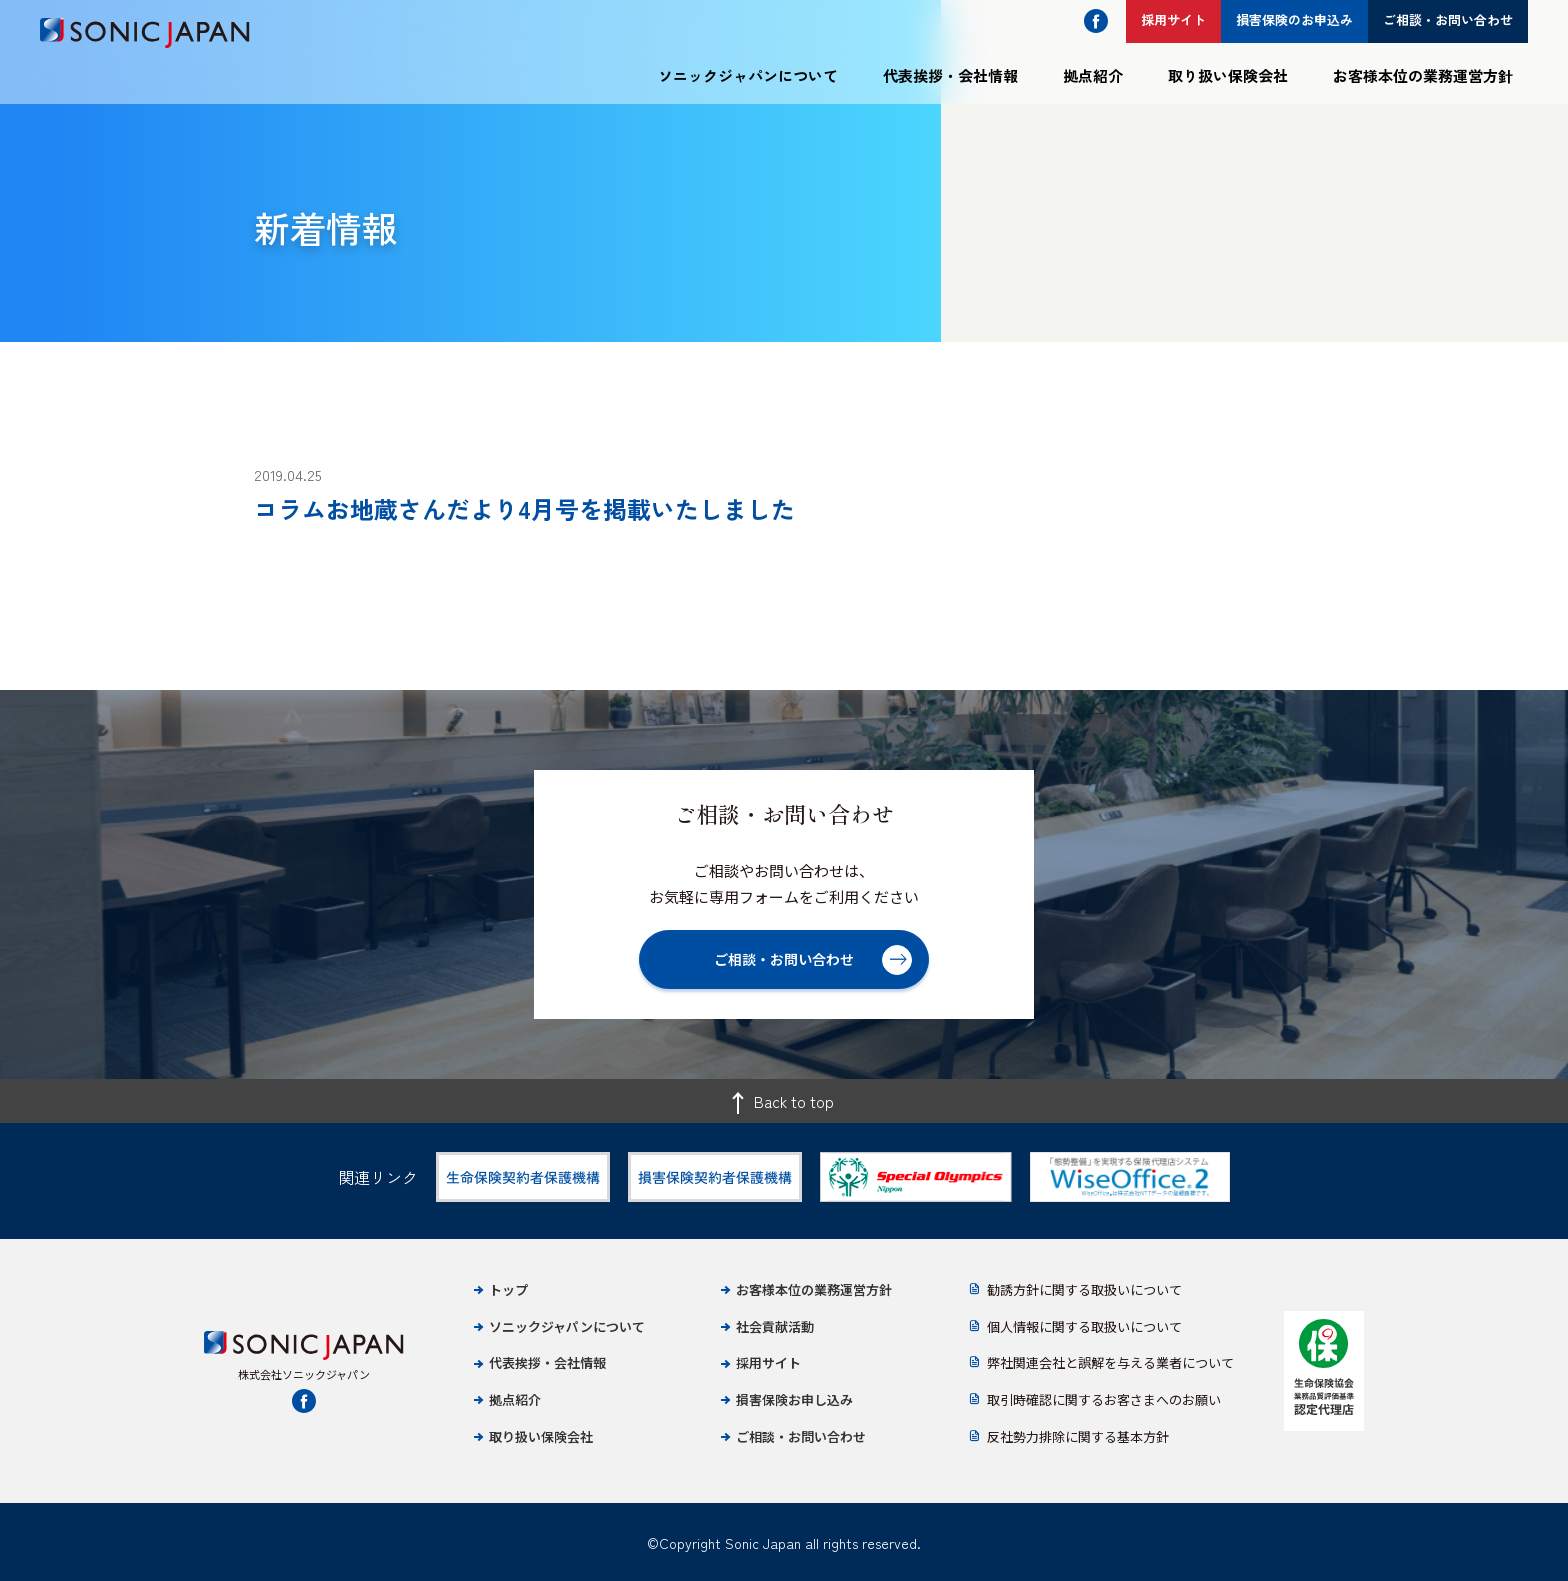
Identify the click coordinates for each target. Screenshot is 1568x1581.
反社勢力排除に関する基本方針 (1078, 1436)
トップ (508, 1289)
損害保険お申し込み (794, 1399)
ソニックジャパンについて (748, 75)
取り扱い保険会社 (1228, 75)
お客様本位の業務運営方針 (1423, 75)
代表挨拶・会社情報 (950, 75)
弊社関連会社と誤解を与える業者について (1110, 1362)
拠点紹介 (1093, 75)
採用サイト (768, 1362)
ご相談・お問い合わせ (801, 1436)
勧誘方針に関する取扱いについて (1084, 1289)
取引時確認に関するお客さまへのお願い (1104, 1399)
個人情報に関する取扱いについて (1084, 1326)
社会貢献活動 (775, 1326)
